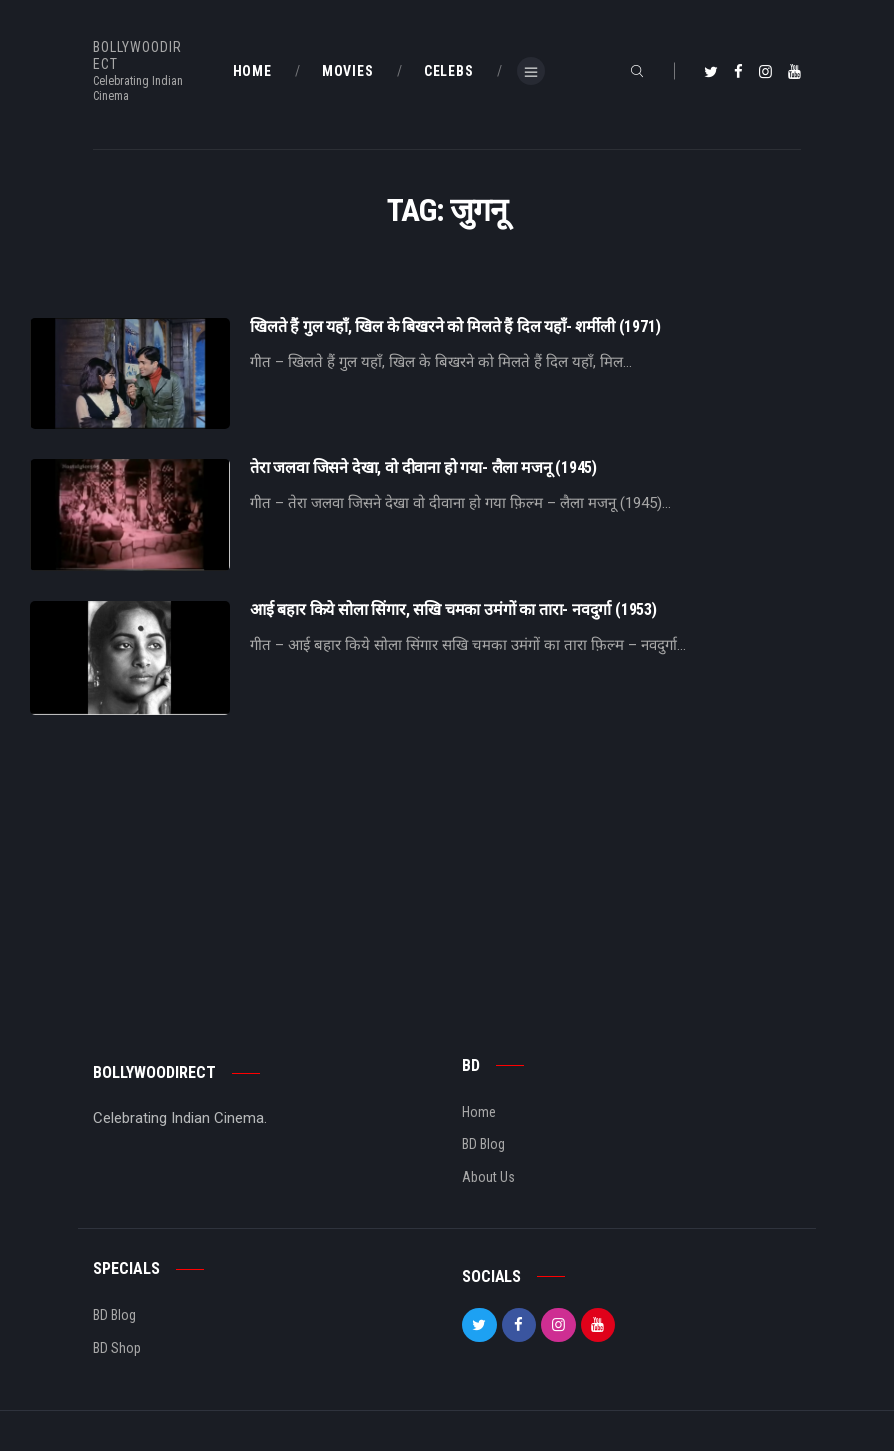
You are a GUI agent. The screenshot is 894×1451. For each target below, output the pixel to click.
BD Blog (483, 1144)
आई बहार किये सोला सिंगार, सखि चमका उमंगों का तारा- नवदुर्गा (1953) (453, 610)
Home (479, 1112)
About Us (488, 1177)
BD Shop (117, 1348)
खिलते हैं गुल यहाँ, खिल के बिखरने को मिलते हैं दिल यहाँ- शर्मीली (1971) (455, 327)
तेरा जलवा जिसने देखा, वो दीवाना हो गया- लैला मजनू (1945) (423, 468)
